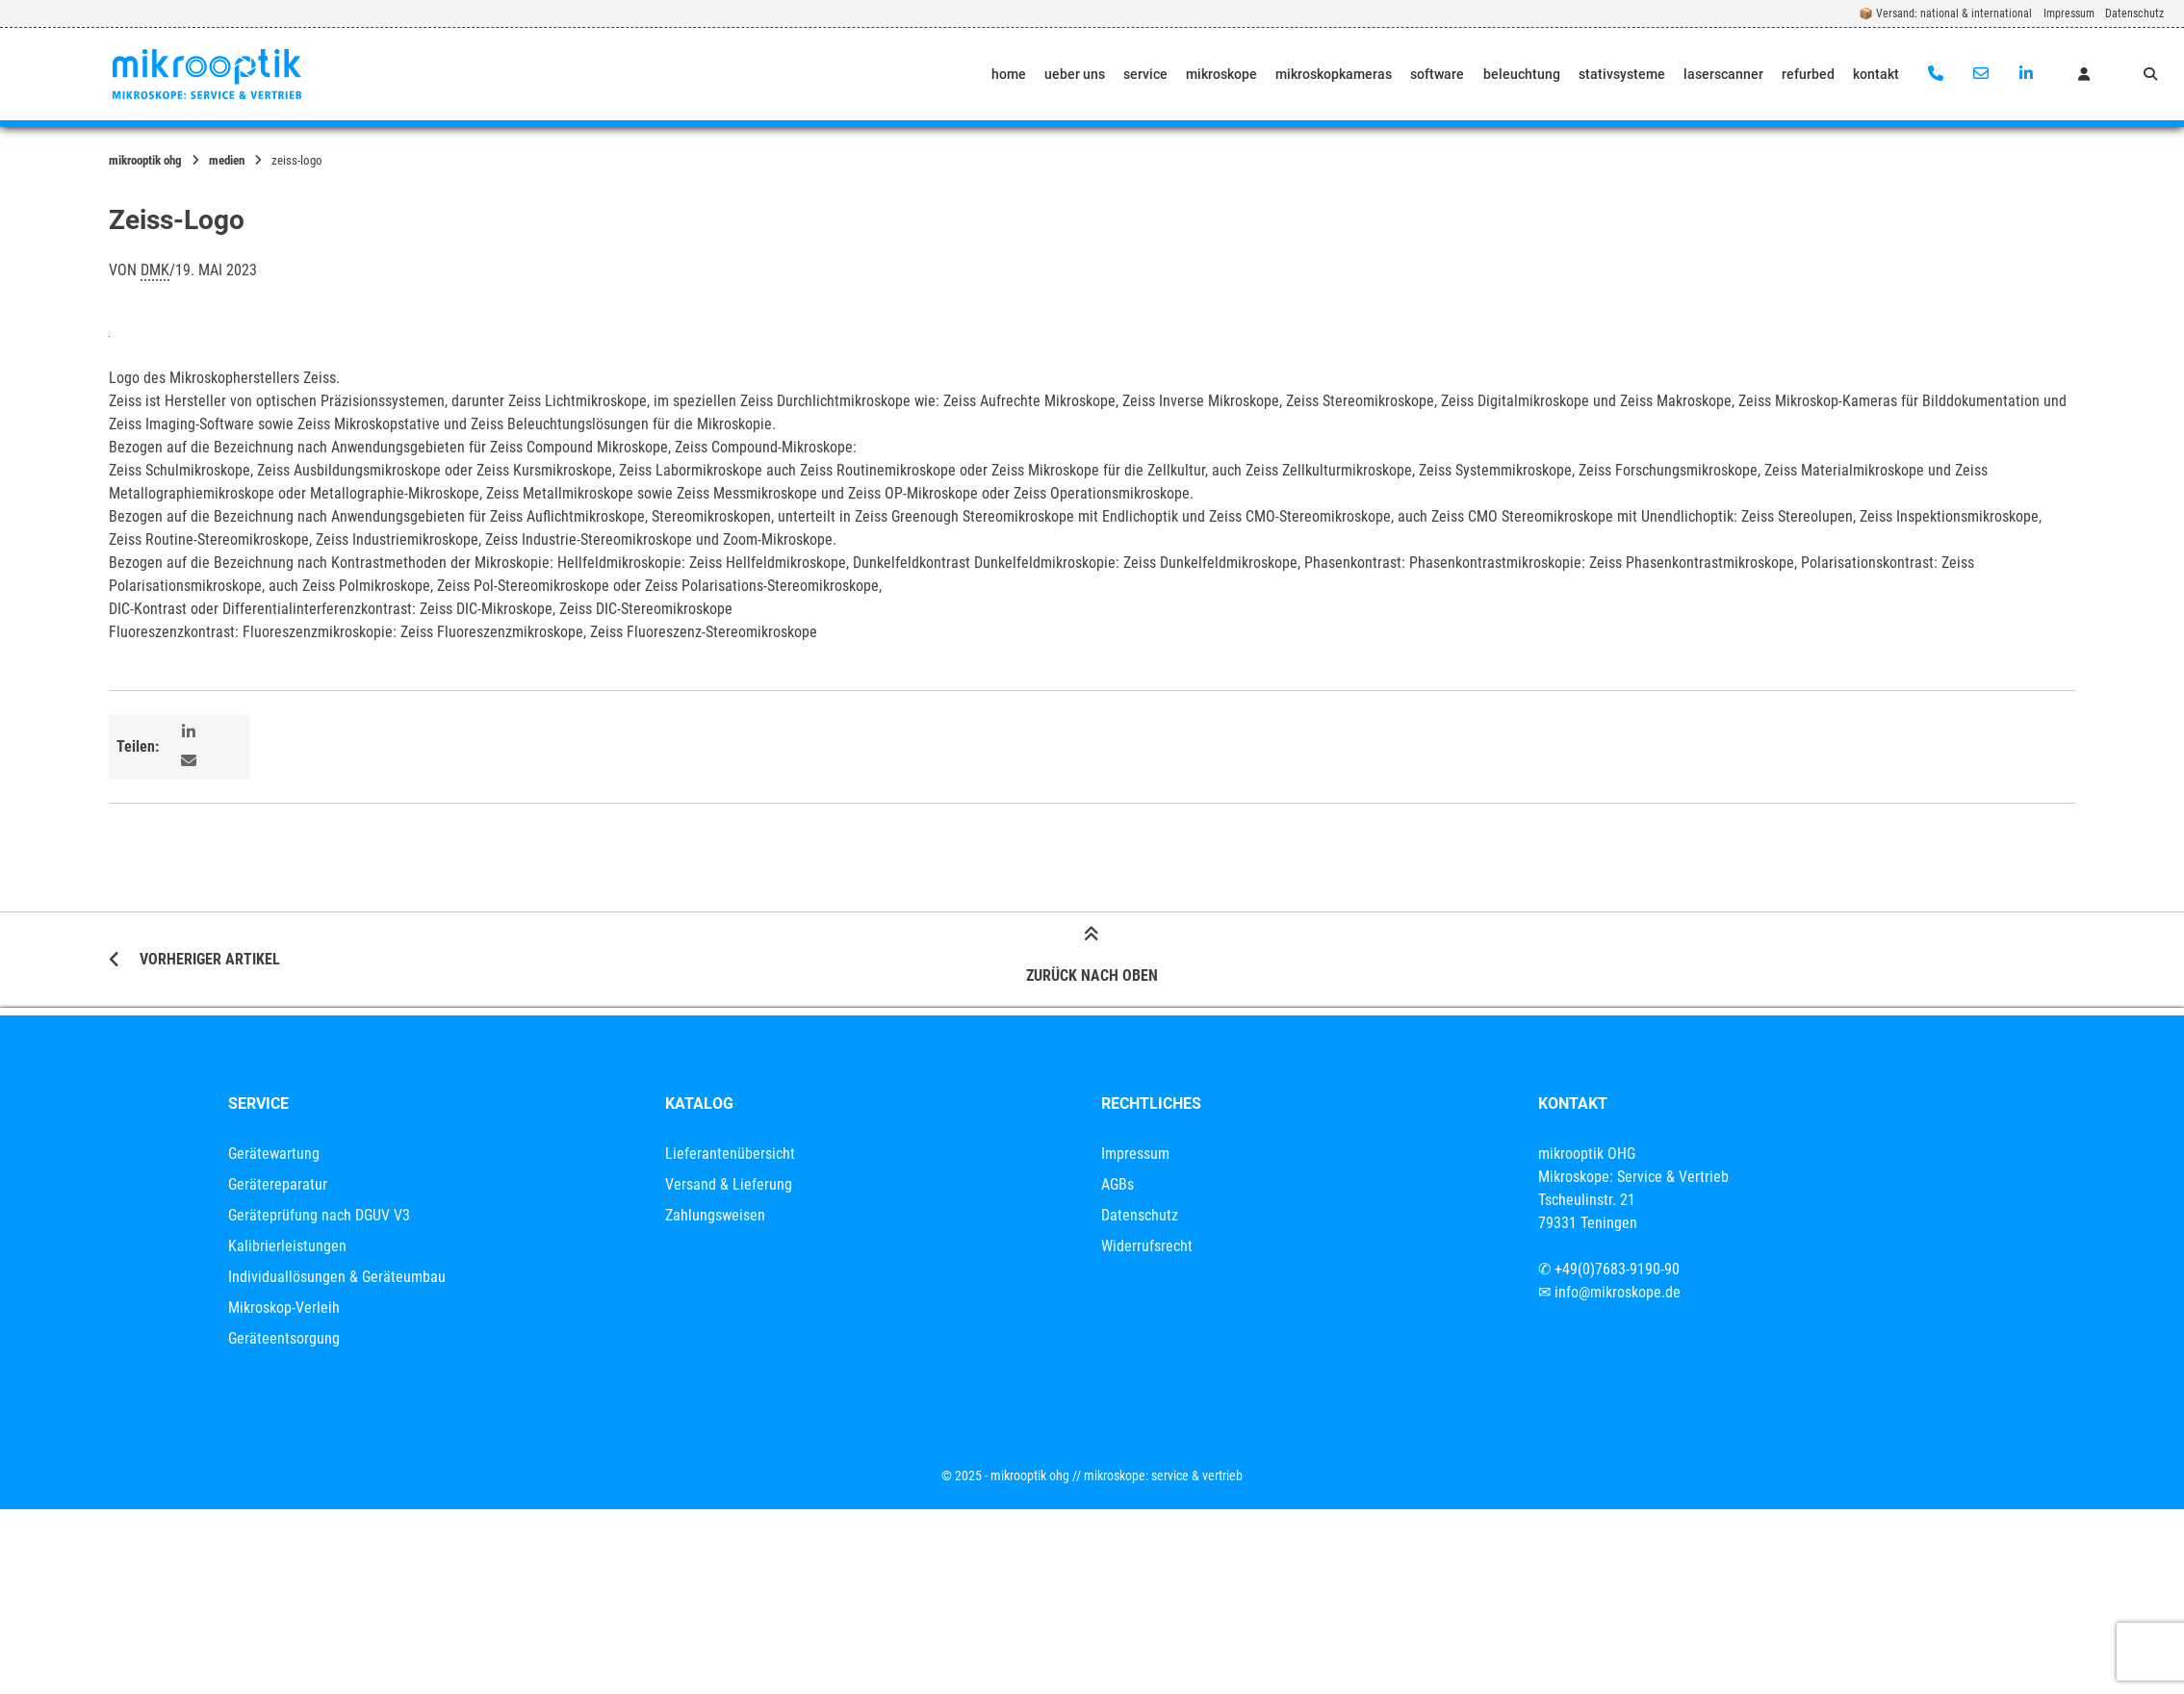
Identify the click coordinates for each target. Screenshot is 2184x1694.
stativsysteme (1622, 74)
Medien (226, 160)
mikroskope (1221, 74)
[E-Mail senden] (1980, 74)
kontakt (1876, 74)
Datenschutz (2134, 13)
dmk (155, 270)
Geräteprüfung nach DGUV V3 (319, 1215)
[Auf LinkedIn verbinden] (2025, 74)
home (1008, 74)
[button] (191, 732)
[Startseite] (207, 74)
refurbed (1808, 74)
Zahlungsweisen (715, 1215)
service (1145, 74)
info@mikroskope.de (1617, 1292)
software (1437, 74)
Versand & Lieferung (728, 1184)
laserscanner (1723, 74)
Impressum (2068, 13)
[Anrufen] (1936, 74)
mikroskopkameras (1333, 74)
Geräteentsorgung (284, 1338)
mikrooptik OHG (145, 160)
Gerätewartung (274, 1153)
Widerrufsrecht (1147, 1246)
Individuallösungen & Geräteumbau (337, 1277)
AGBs (1117, 1184)
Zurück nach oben (1092, 959)
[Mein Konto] (2084, 74)
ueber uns (1074, 74)
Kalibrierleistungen (287, 1246)
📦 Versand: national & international (1945, 13)
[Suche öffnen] (2150, 74)
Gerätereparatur (277, 1184)
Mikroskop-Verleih (284, 1307)
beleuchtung (1521, 74)
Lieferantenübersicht (730, 1153)
